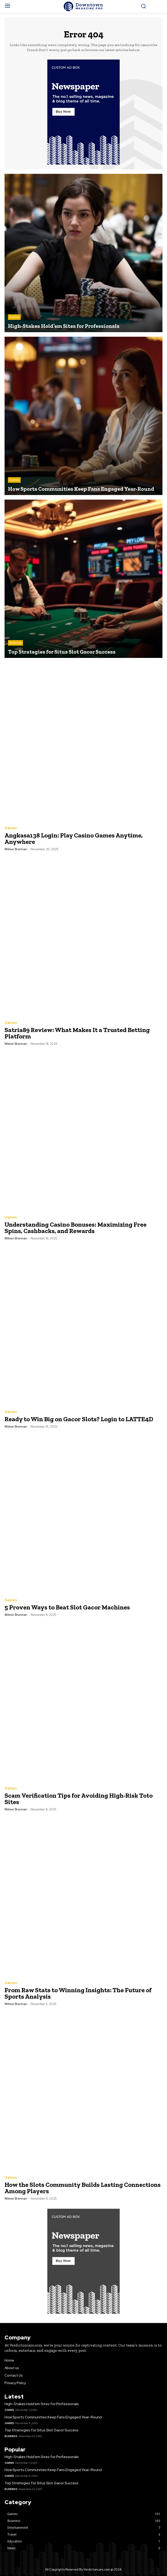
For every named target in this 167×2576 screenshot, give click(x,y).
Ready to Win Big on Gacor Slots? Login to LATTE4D (79, 1419)
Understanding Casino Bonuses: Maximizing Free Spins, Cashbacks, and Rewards (76, 1228)
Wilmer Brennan (16, 849)
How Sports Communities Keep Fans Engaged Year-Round (53, 2417)
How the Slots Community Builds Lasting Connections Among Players (83, 2188)
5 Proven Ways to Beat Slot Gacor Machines (67, 1607)
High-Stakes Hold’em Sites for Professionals (42, 2403)
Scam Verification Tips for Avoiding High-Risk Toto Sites (79, 1799)
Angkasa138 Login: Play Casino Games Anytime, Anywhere (74, 838)
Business (15, 643)
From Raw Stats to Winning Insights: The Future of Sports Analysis (78, 1993)
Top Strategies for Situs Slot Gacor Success (41, 2430)
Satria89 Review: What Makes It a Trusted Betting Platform (77, 1033)
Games (14, 317)
